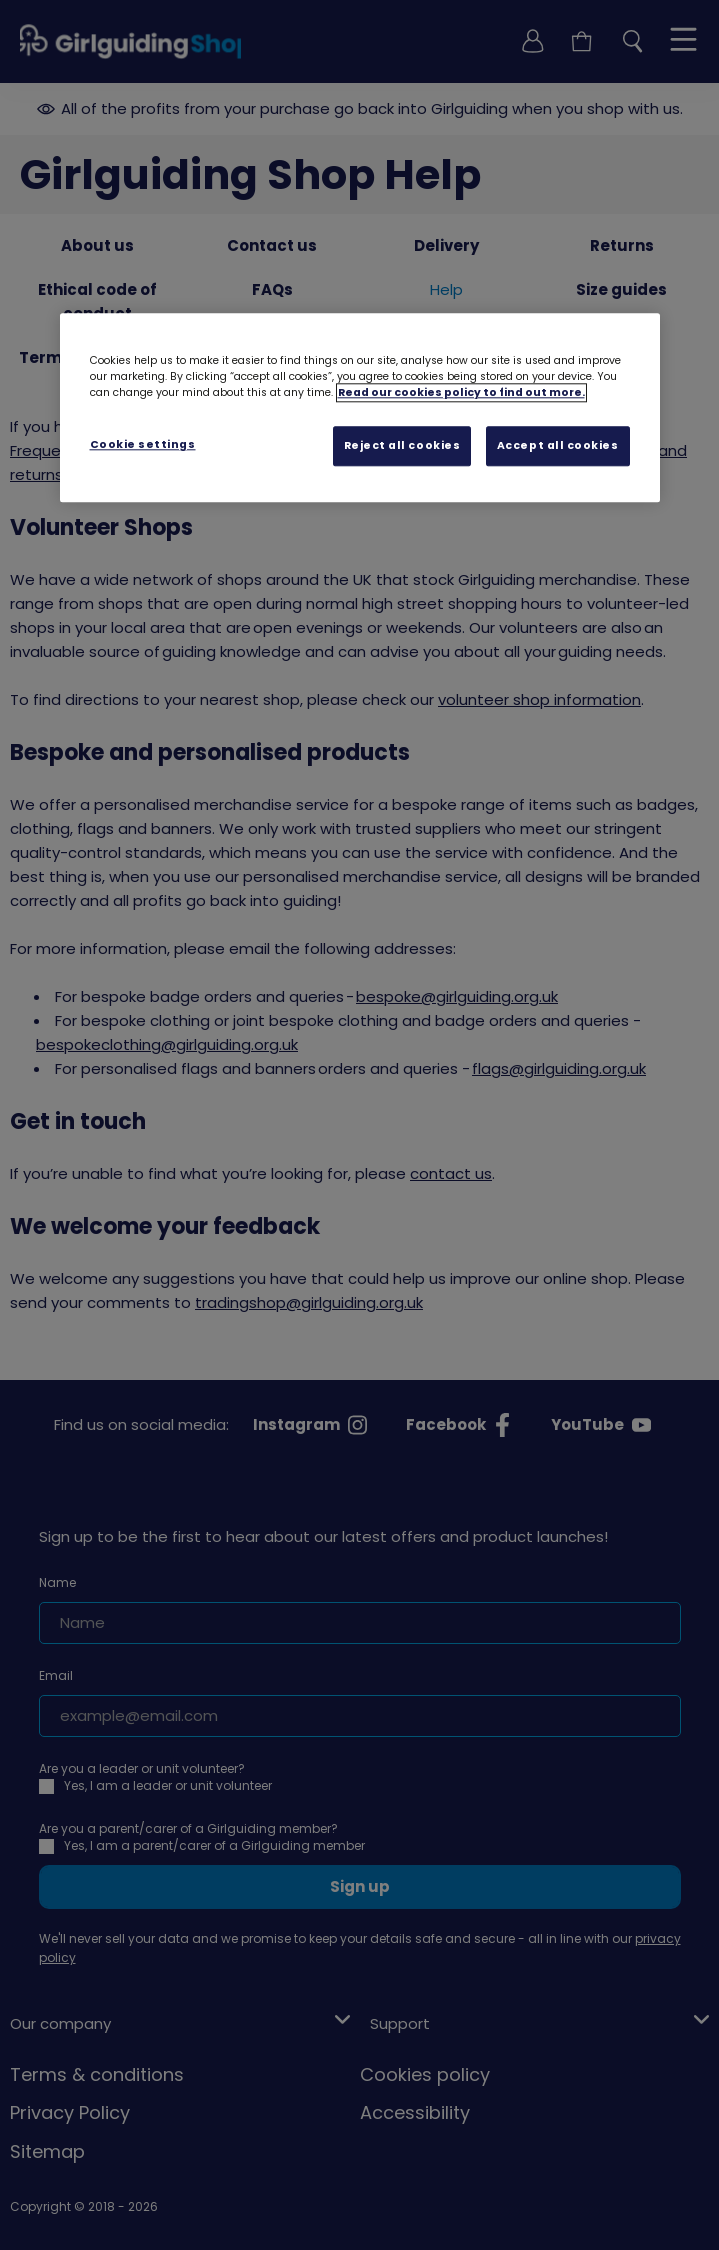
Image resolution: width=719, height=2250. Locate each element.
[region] (360, 408)
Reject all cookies (402, 445)
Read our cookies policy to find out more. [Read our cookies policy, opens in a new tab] (461, 392)
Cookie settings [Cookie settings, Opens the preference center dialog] (143, 444)
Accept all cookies (558, 445)
